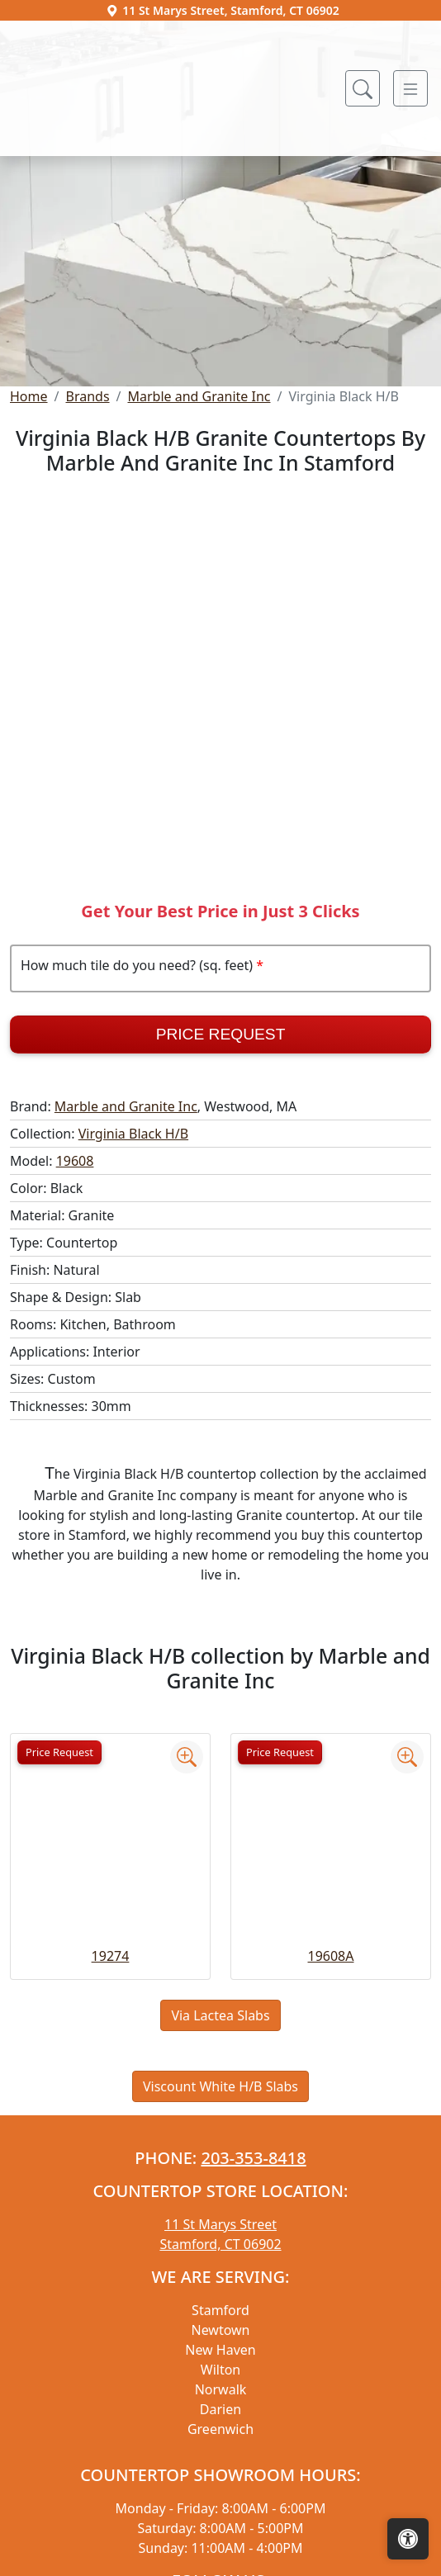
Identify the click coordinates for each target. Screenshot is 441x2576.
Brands (87, 552)
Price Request (221, 1190)
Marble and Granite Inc (199, 552)
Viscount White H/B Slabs (220, 2242)
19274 (111, 2112)
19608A (331, 2112)
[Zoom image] (186, 1913)
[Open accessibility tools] (408, 2538)
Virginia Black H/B (133, 1290)
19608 (75, 1317)
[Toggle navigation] (410, 88)
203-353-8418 (253, 2314)
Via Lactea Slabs (220, 2171)
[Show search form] (362, 88)
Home (29, 552)
